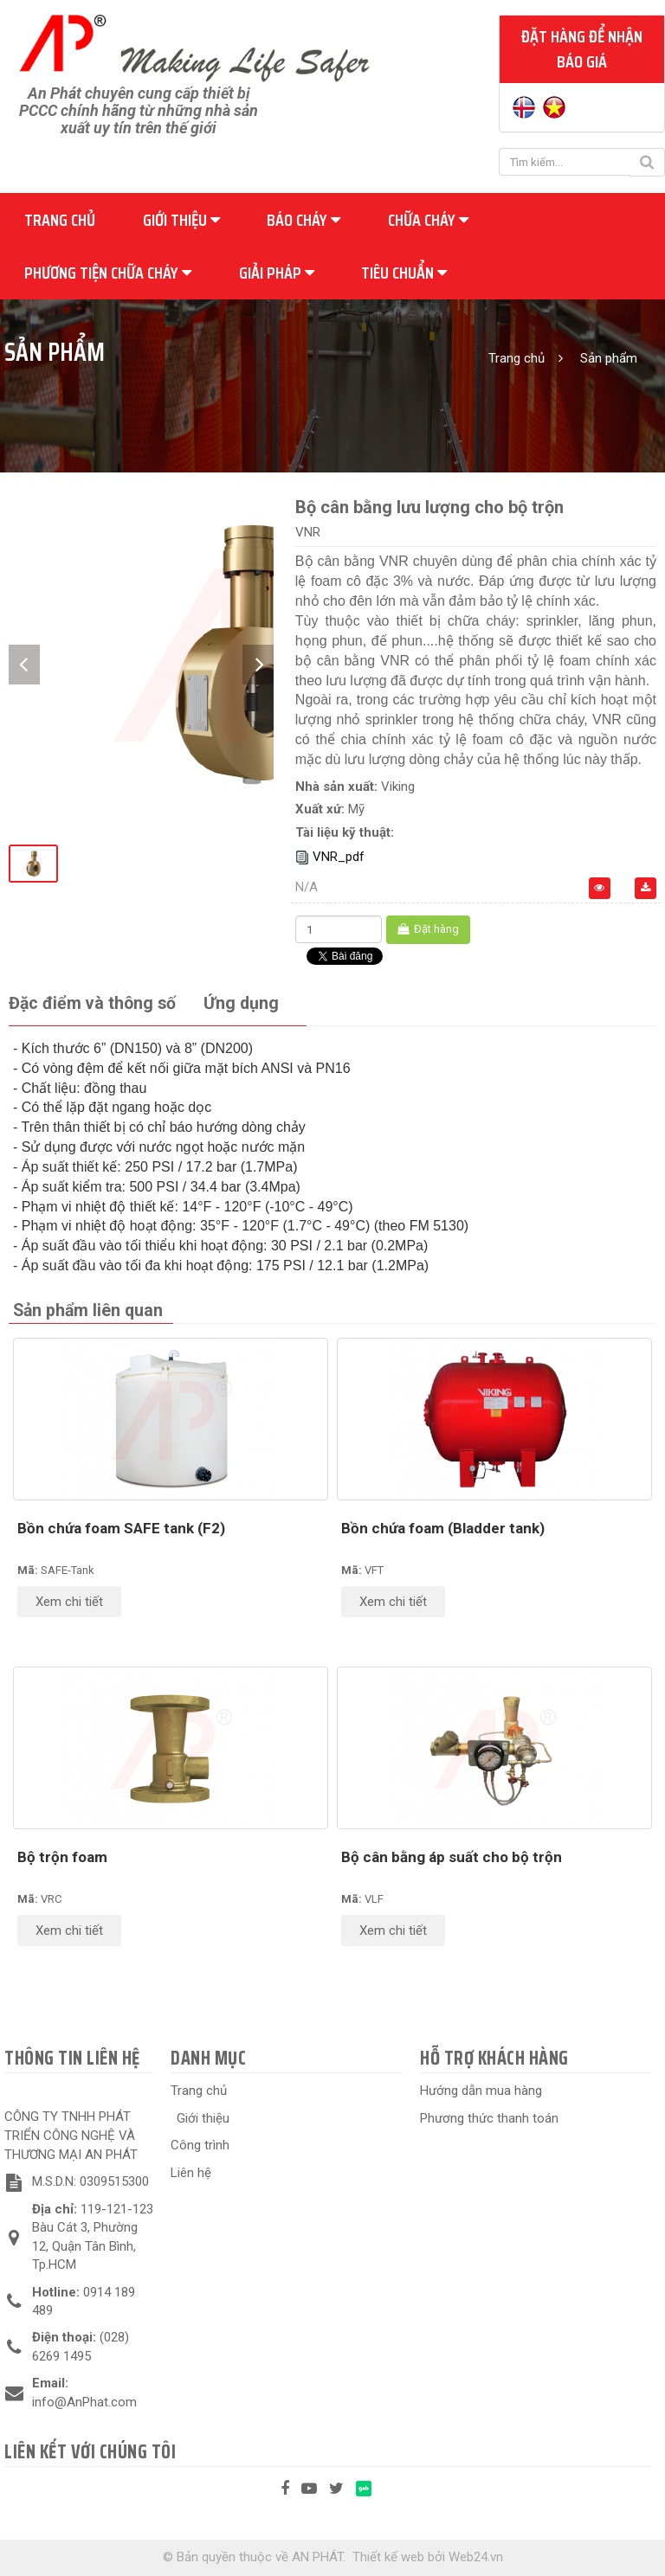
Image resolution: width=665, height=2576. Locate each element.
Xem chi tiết (69, 1601)
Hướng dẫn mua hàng (481, 2090)
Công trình (200, 2145)
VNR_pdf (339, 856)
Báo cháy (303, 220)
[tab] (92, 1004)
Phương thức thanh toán (489, 2118)
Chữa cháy (428, 220)
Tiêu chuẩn (404, 272)
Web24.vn (476, 2557)
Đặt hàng (428, 928)
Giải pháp (276, 272)
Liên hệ (191, 2173)
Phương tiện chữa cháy (107, 272)
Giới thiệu (181, 220)
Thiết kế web (388, 2557)
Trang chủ (59, 220)
